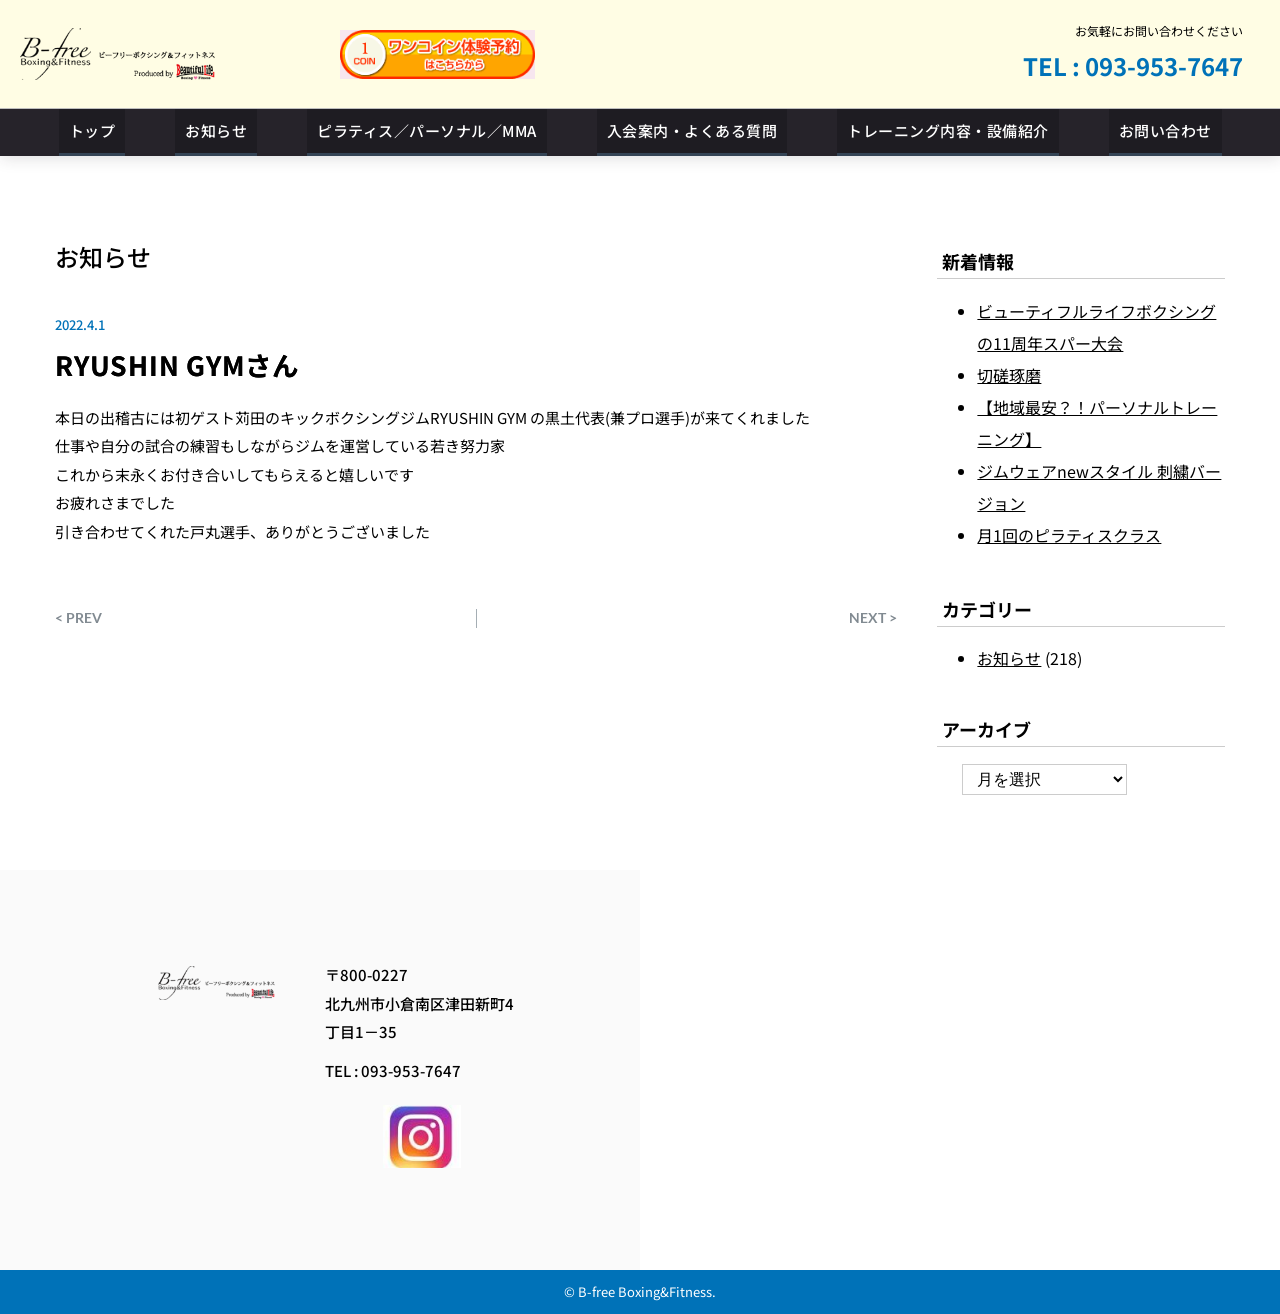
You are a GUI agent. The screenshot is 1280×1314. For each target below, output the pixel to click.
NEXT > (873, 617)
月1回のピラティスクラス (1069, 535)
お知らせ (103, 256)
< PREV (78, 617)
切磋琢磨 (1009, 375)
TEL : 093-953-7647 (1133, 65)
